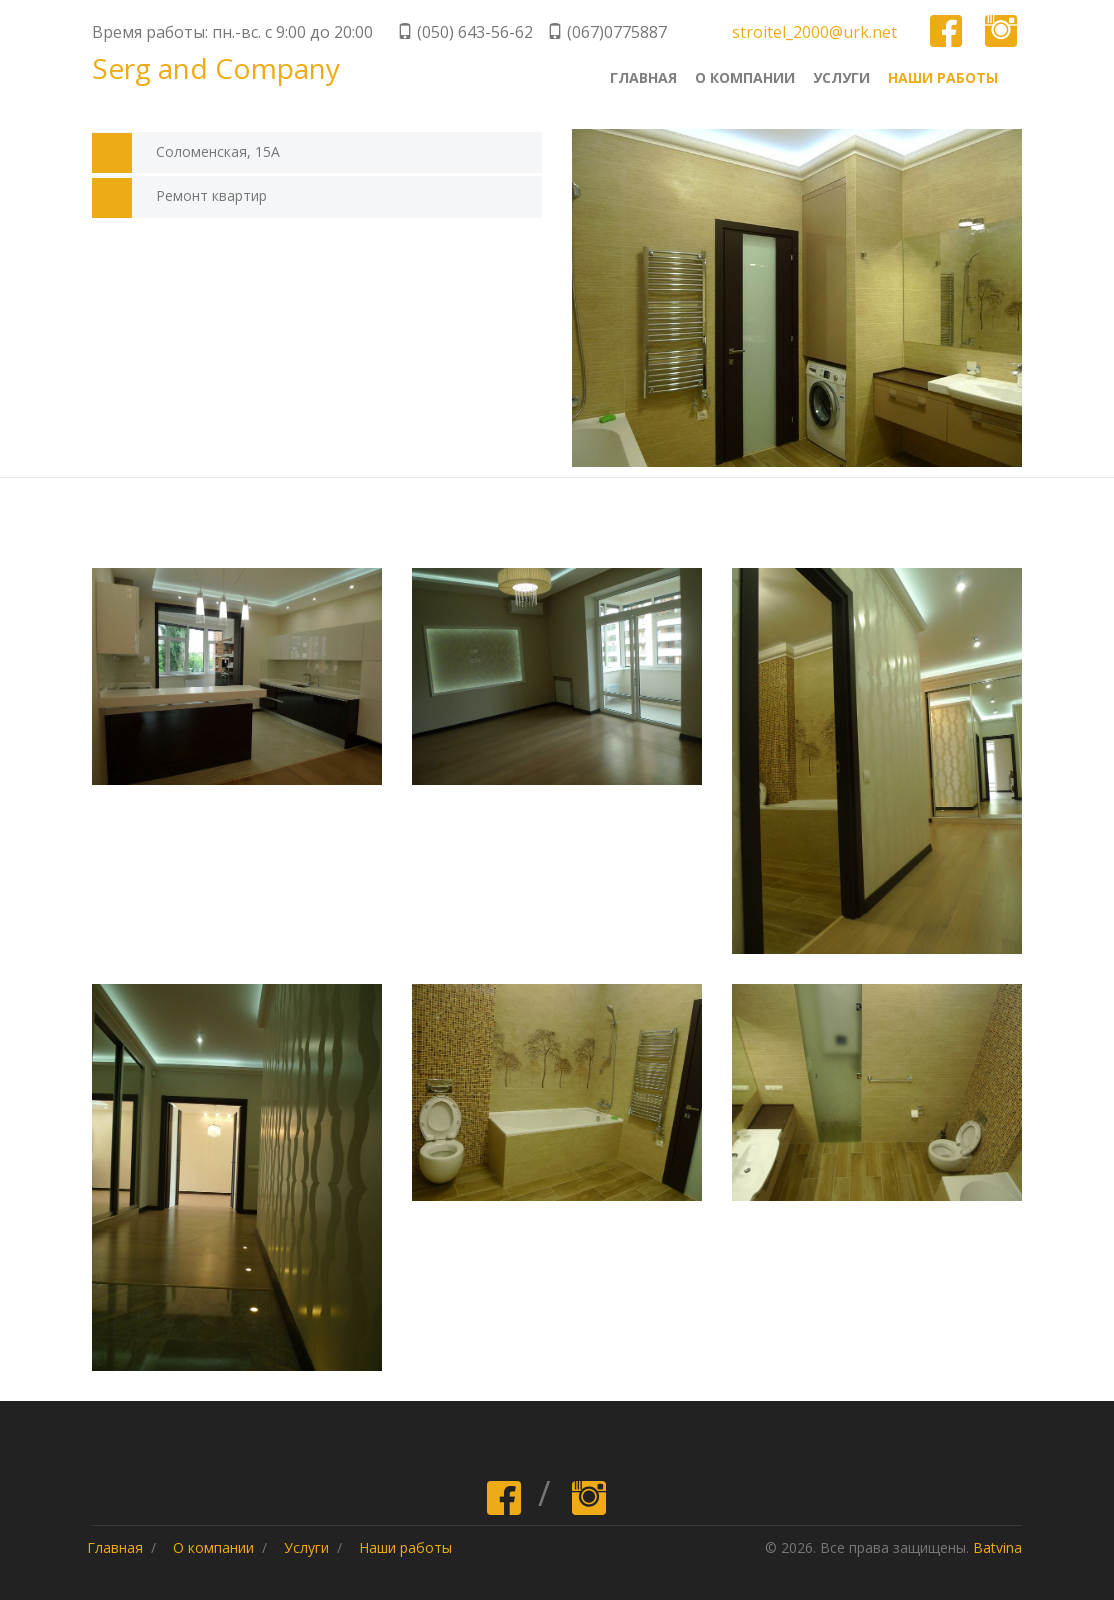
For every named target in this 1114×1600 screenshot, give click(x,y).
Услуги (841, 77)
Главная (643, 77)
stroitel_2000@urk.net (814, 32)
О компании (745, 77)
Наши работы (943, 77)
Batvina (997, 1547)
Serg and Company (216, 70)
